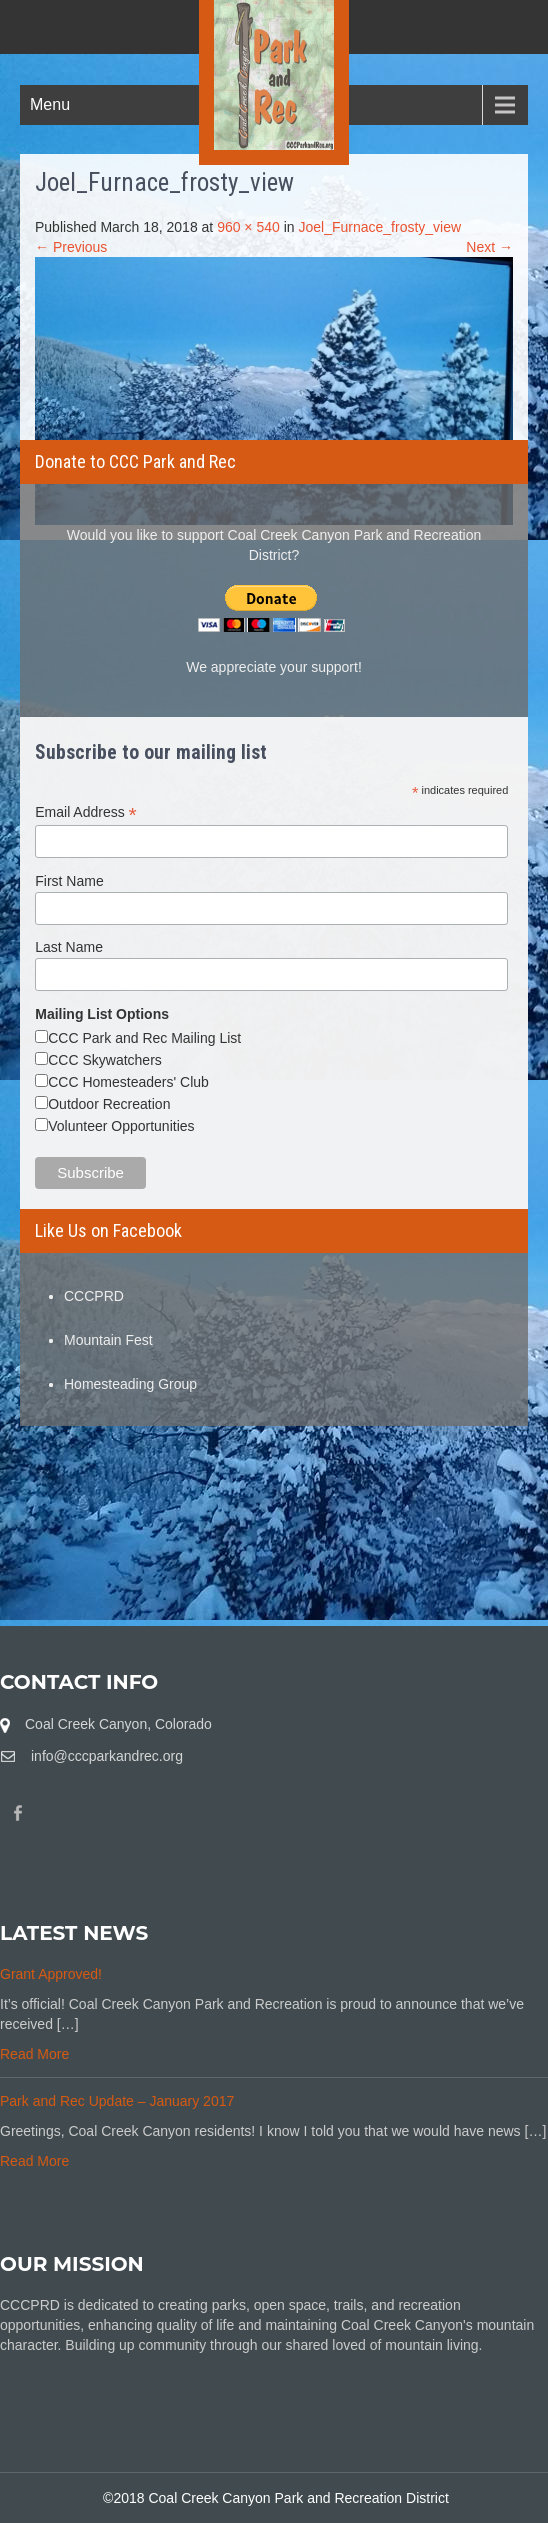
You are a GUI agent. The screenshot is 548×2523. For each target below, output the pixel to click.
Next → (489, 247)
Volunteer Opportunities (121, 1126)
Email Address (86, 812)
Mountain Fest (108, 1340)
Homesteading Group (130, 1384)
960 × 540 (248, 227)
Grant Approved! (51, 1974)
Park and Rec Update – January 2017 (117, 2101)
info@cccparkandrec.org (107, 1756)
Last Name (69, 947)
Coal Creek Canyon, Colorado (118, 1724)
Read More (34, 2054)
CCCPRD (94, 1296)
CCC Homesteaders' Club (128, 1082)
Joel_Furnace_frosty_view (379, 227)
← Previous (71, 247)
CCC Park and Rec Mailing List (144, 1038)
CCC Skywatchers (105, 1060)
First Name (69, 881)
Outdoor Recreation (109, 1104)
